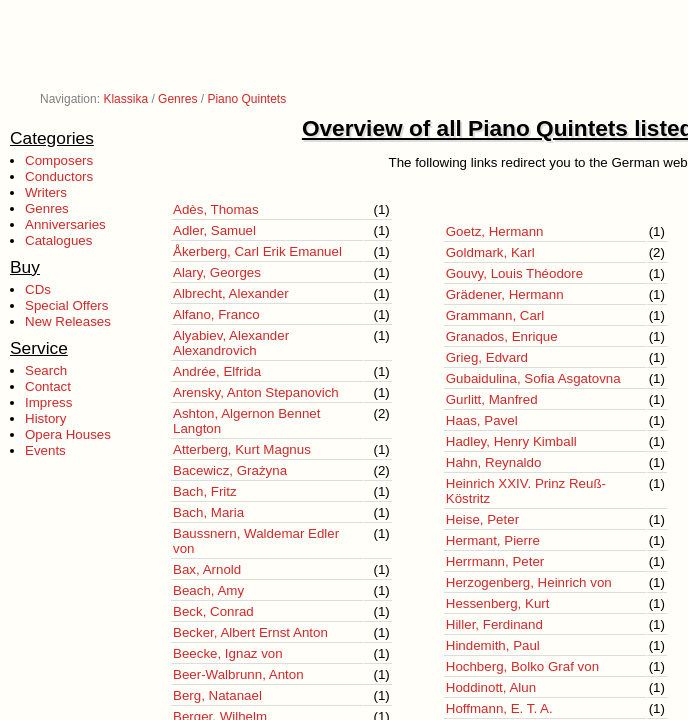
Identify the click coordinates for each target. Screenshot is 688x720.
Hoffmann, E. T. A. (499, 708)
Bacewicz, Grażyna (230, 470)
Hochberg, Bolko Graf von (522, 666)
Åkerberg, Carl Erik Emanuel (257, 251)
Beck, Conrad (213, 611)
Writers (46, 192)
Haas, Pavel (482, 420)
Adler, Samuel (214, 230)
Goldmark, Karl (490, 252)
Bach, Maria (208, 512)
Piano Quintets (246, 99)
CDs (38, 289)
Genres (177, 99)
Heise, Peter (482, 519)
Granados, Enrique (502, 336)
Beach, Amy (208, 590)
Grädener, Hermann (505, 294)
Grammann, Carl (495, 315)
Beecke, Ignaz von (228, 653)
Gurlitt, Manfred (492, 399)
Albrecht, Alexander (231, 293)
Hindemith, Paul (493, 645)
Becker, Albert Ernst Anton (250, 632)
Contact (48, 386)
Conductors (59, 176)
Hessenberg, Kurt (498, 603)
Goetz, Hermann (495, 231)
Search (46, 370)
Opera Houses (68, 434)
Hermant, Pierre (493, 540)
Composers (59, 160)
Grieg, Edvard (487, 357)
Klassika (125, 99)
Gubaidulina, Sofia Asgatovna (533, 378)
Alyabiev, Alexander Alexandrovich (231, 343)
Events (45, 450)
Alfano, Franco (216, 314)
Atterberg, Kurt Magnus (242, 449)
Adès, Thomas (216, 209)
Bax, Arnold (207, 569)
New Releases (68, 321)
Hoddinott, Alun (491, 687)
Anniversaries (65, 224)
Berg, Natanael (217, 695)
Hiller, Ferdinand (494, 624)
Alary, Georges (217, 272)
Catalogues (58, 240)
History (45, 418)
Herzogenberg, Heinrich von (529, 582)
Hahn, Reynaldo (494, 462)
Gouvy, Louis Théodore (514, 273)
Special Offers (66, 305)
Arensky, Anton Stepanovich (256, 392)
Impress (48, 402)
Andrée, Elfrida (217, 371)
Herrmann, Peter (495, 561)
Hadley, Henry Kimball (511, 441)
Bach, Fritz (205, 491)
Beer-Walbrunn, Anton (238, 674)
